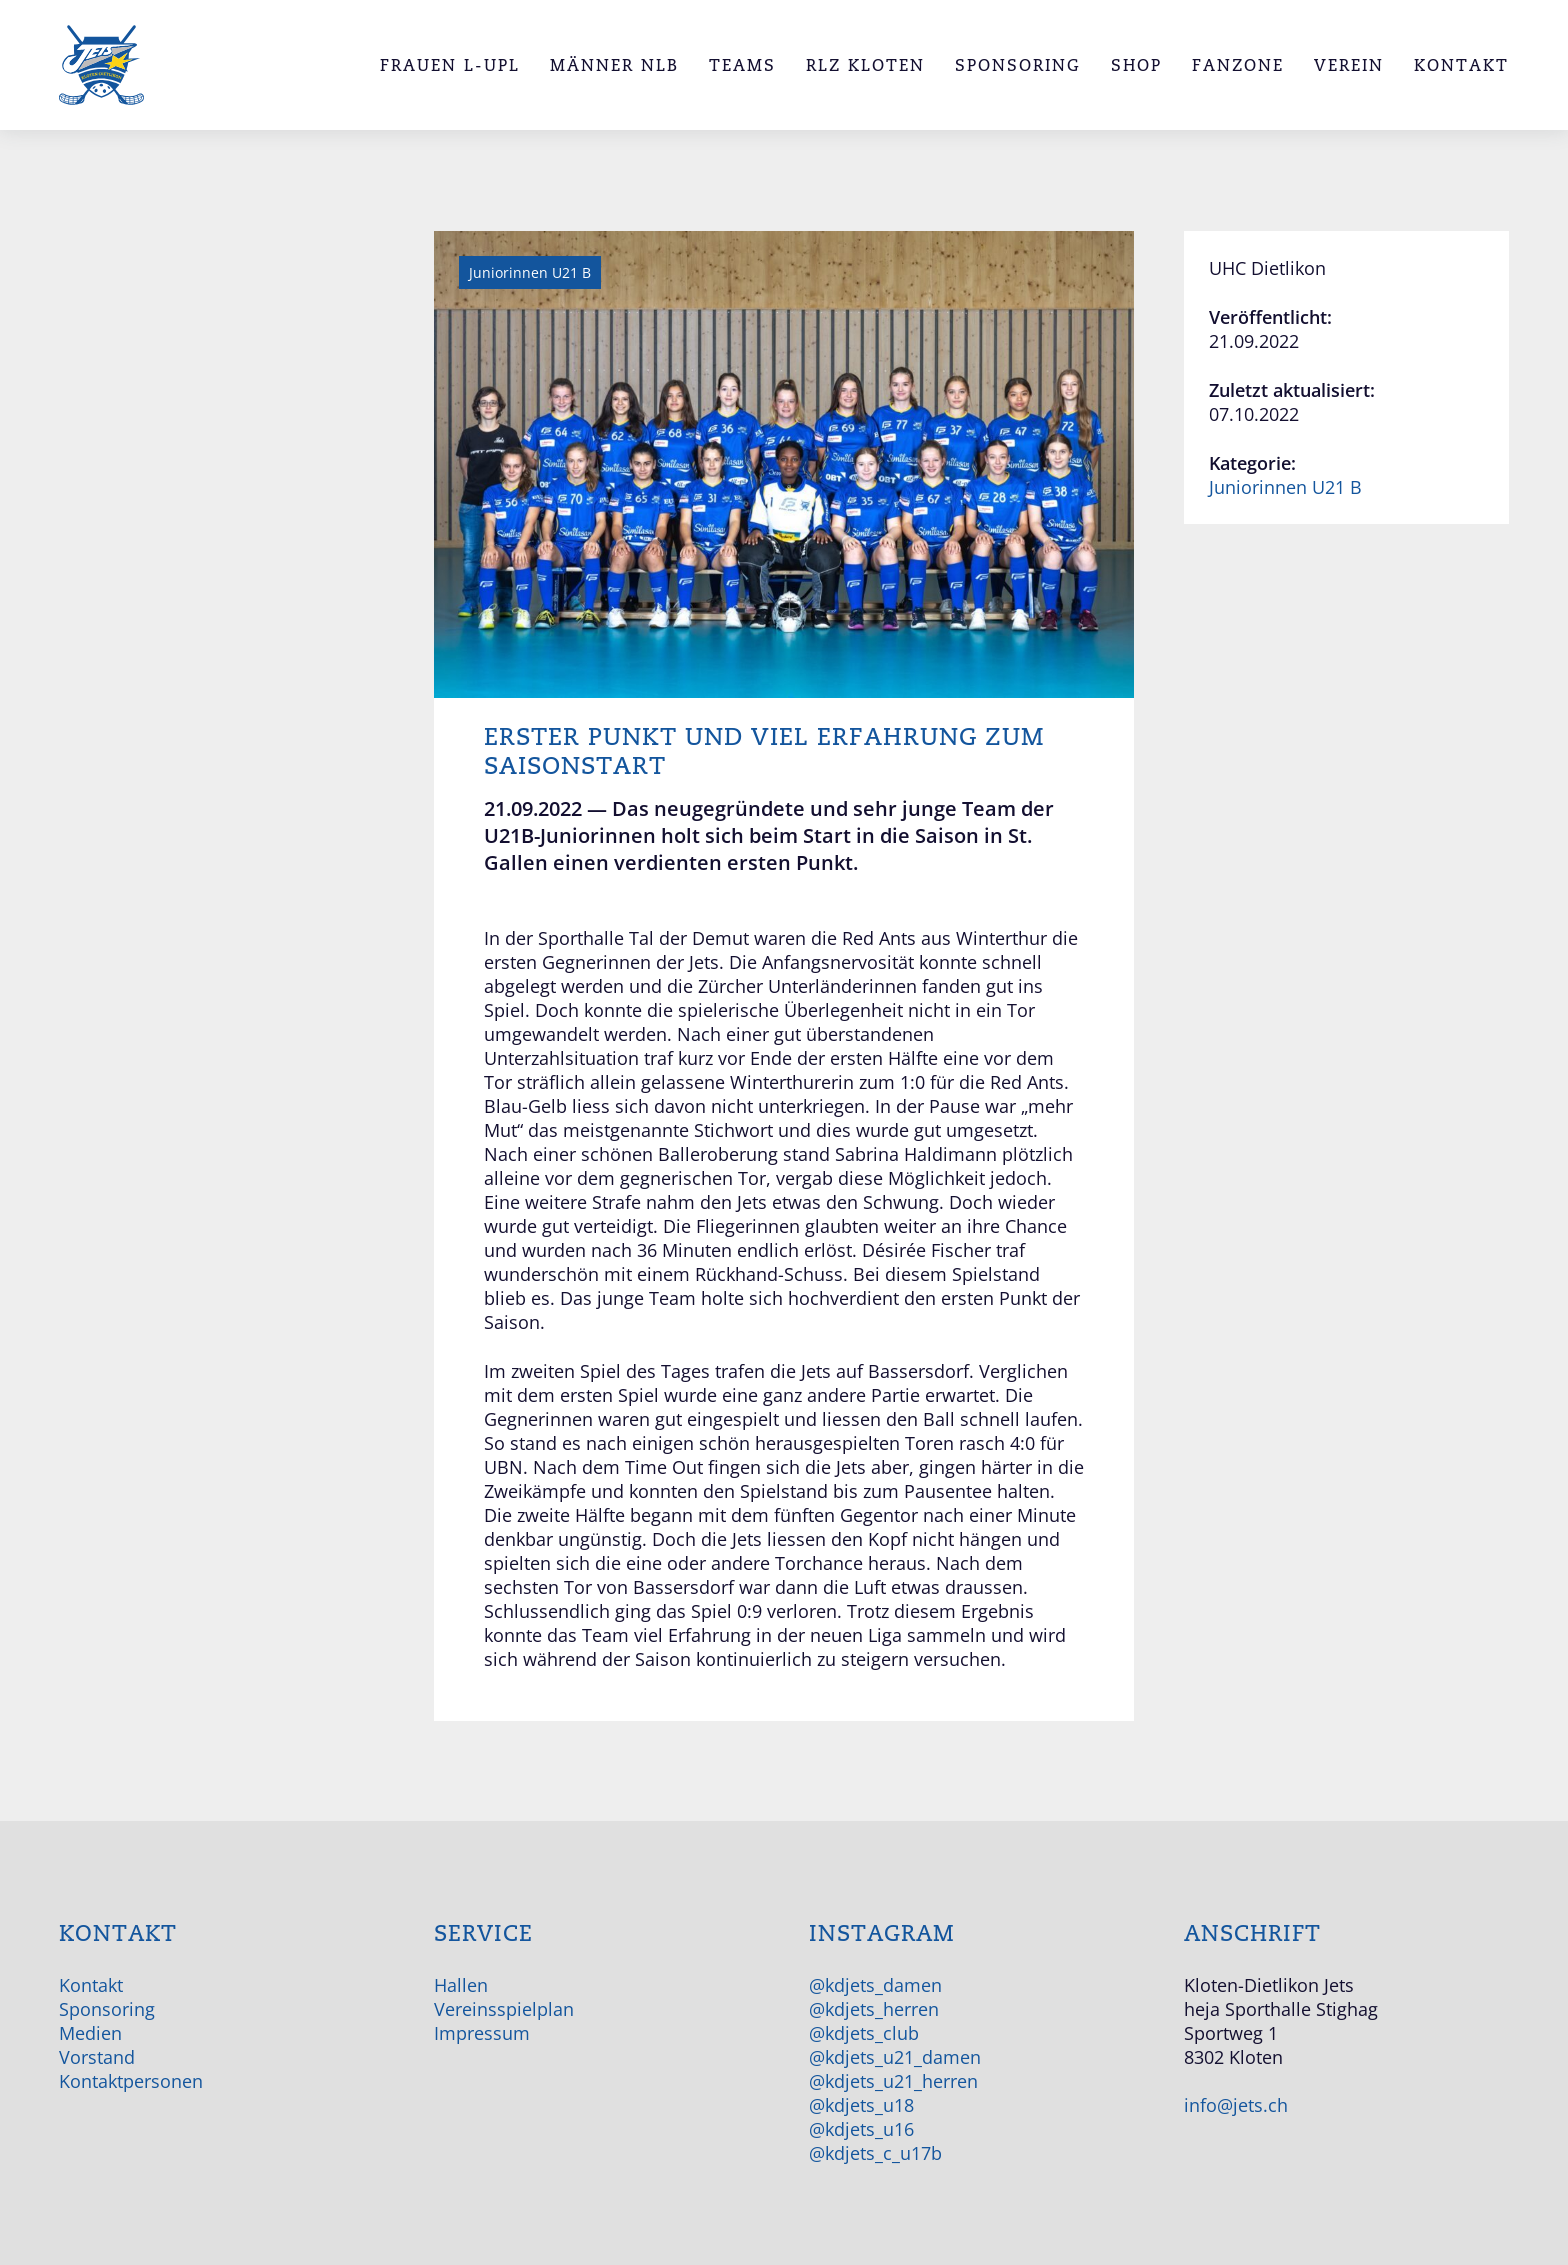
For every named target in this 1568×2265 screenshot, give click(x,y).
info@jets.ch (1236, 2105)
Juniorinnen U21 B (1285, 487)
